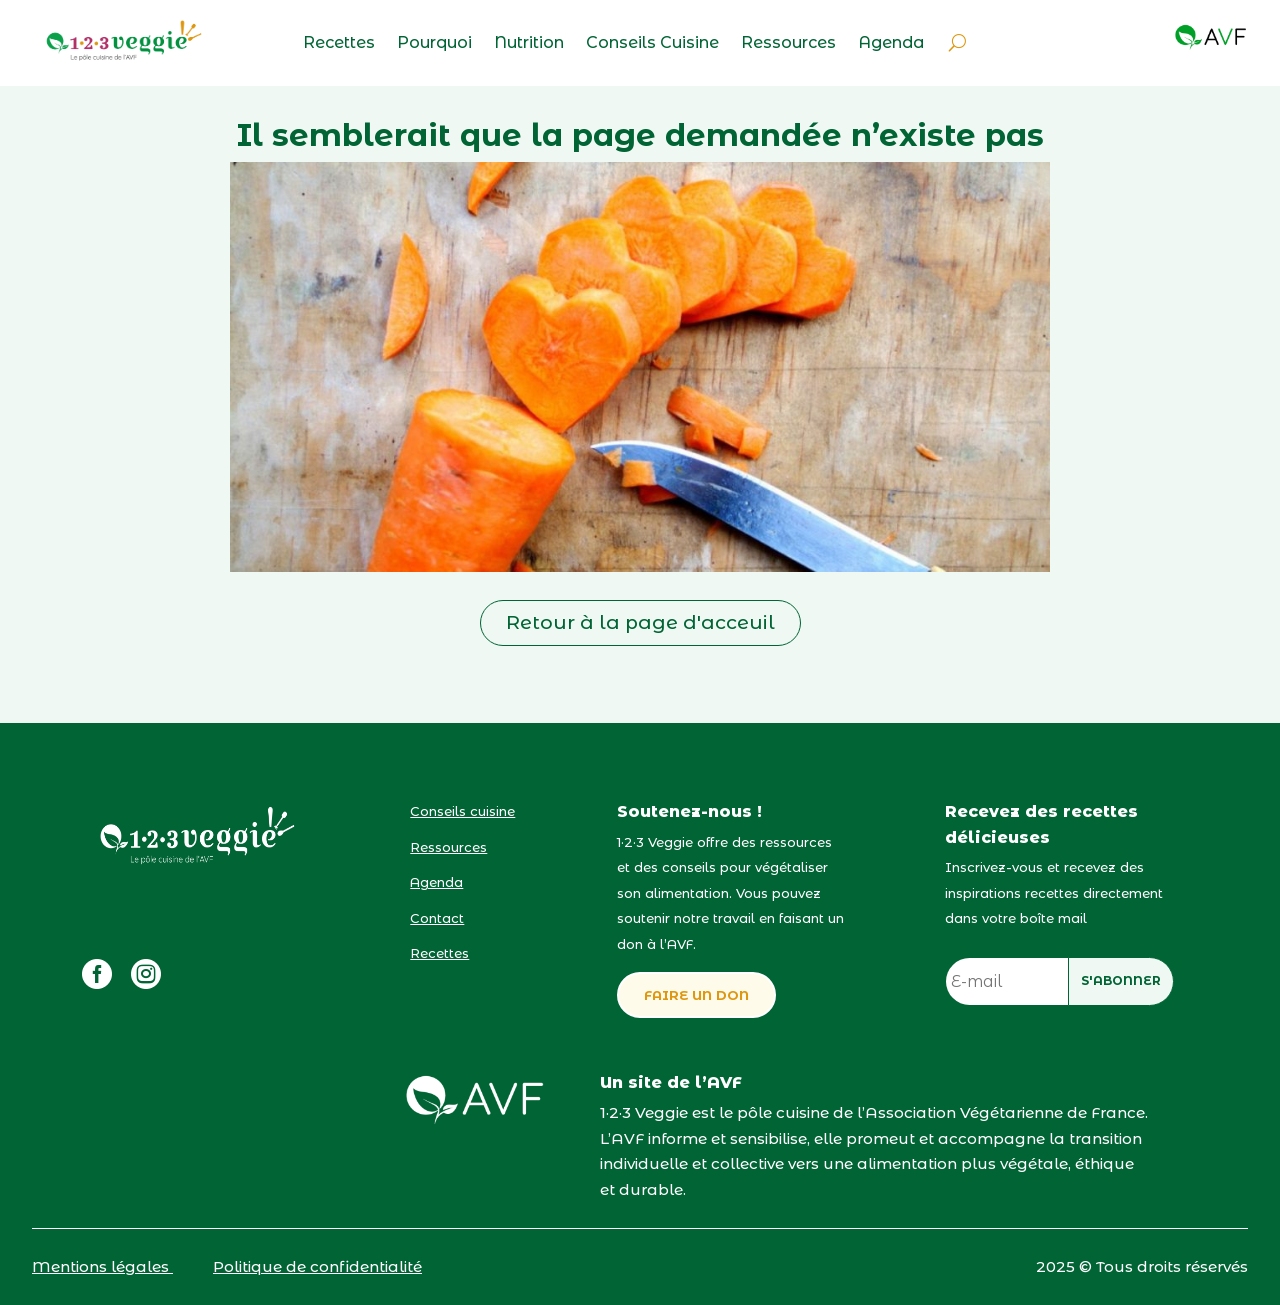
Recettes (339, 44)
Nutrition (529, 44)
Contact (437, 918)
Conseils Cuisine (652, 44)
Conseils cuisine (462, 811)
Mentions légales (102, 1266)
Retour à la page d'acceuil (640, 622)
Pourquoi (434, 44)
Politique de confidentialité (317, 1266)
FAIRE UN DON (696, 995)
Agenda (891, 44)
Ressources (788, 44)
